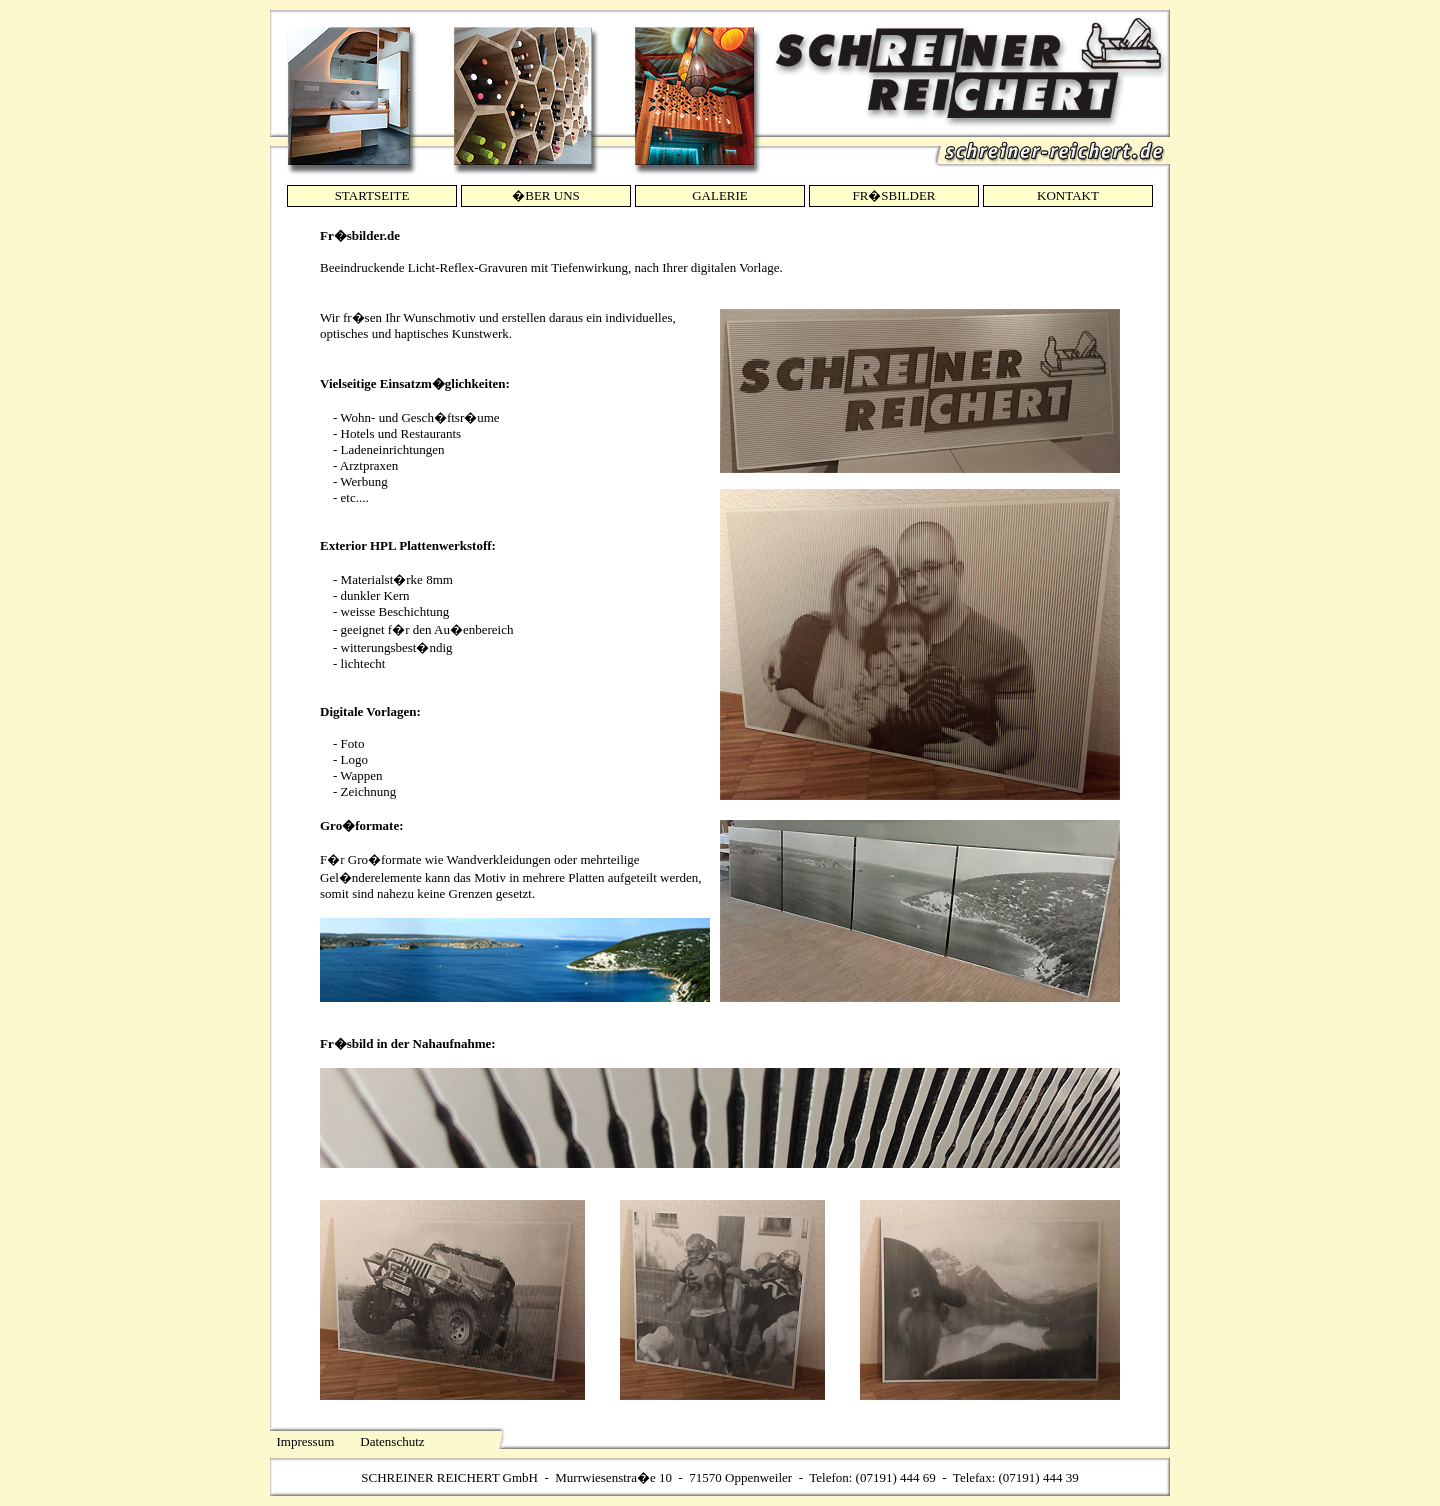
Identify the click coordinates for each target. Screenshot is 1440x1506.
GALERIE (720, 195)
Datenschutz (392, 1441)
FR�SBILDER (893, 195)
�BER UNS (546, 195)
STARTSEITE (372, 195)
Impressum (306, 1441)
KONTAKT (1068, 195)
